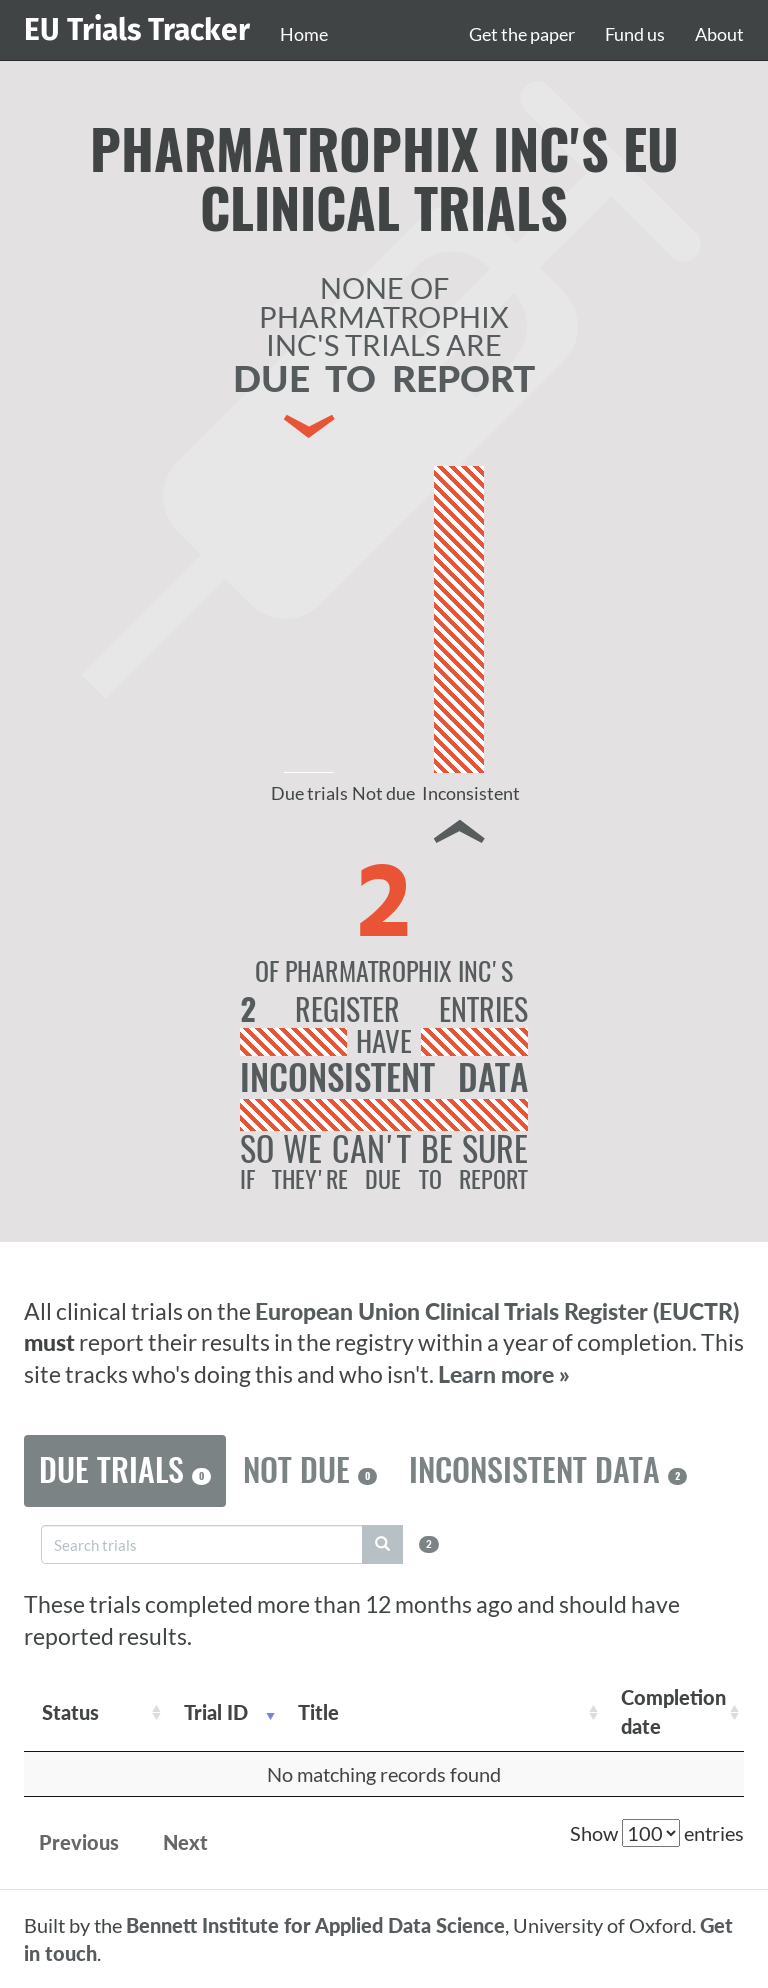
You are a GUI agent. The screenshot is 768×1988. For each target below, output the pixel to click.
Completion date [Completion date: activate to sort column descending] (673, 1711)
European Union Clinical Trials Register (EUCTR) (497, 1311)
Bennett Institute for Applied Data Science (315, 1925)
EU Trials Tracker (137, 30)
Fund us (635, 34)
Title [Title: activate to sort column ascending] (318, 1712)
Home (304, 34)
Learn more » (504, 1374)
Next (185, 1842)
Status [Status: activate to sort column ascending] (70, 1712)
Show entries (657, 1833)
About (719, 34)
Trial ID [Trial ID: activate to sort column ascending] (216, 1712)
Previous (79, 1842)
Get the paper (522, 34)
